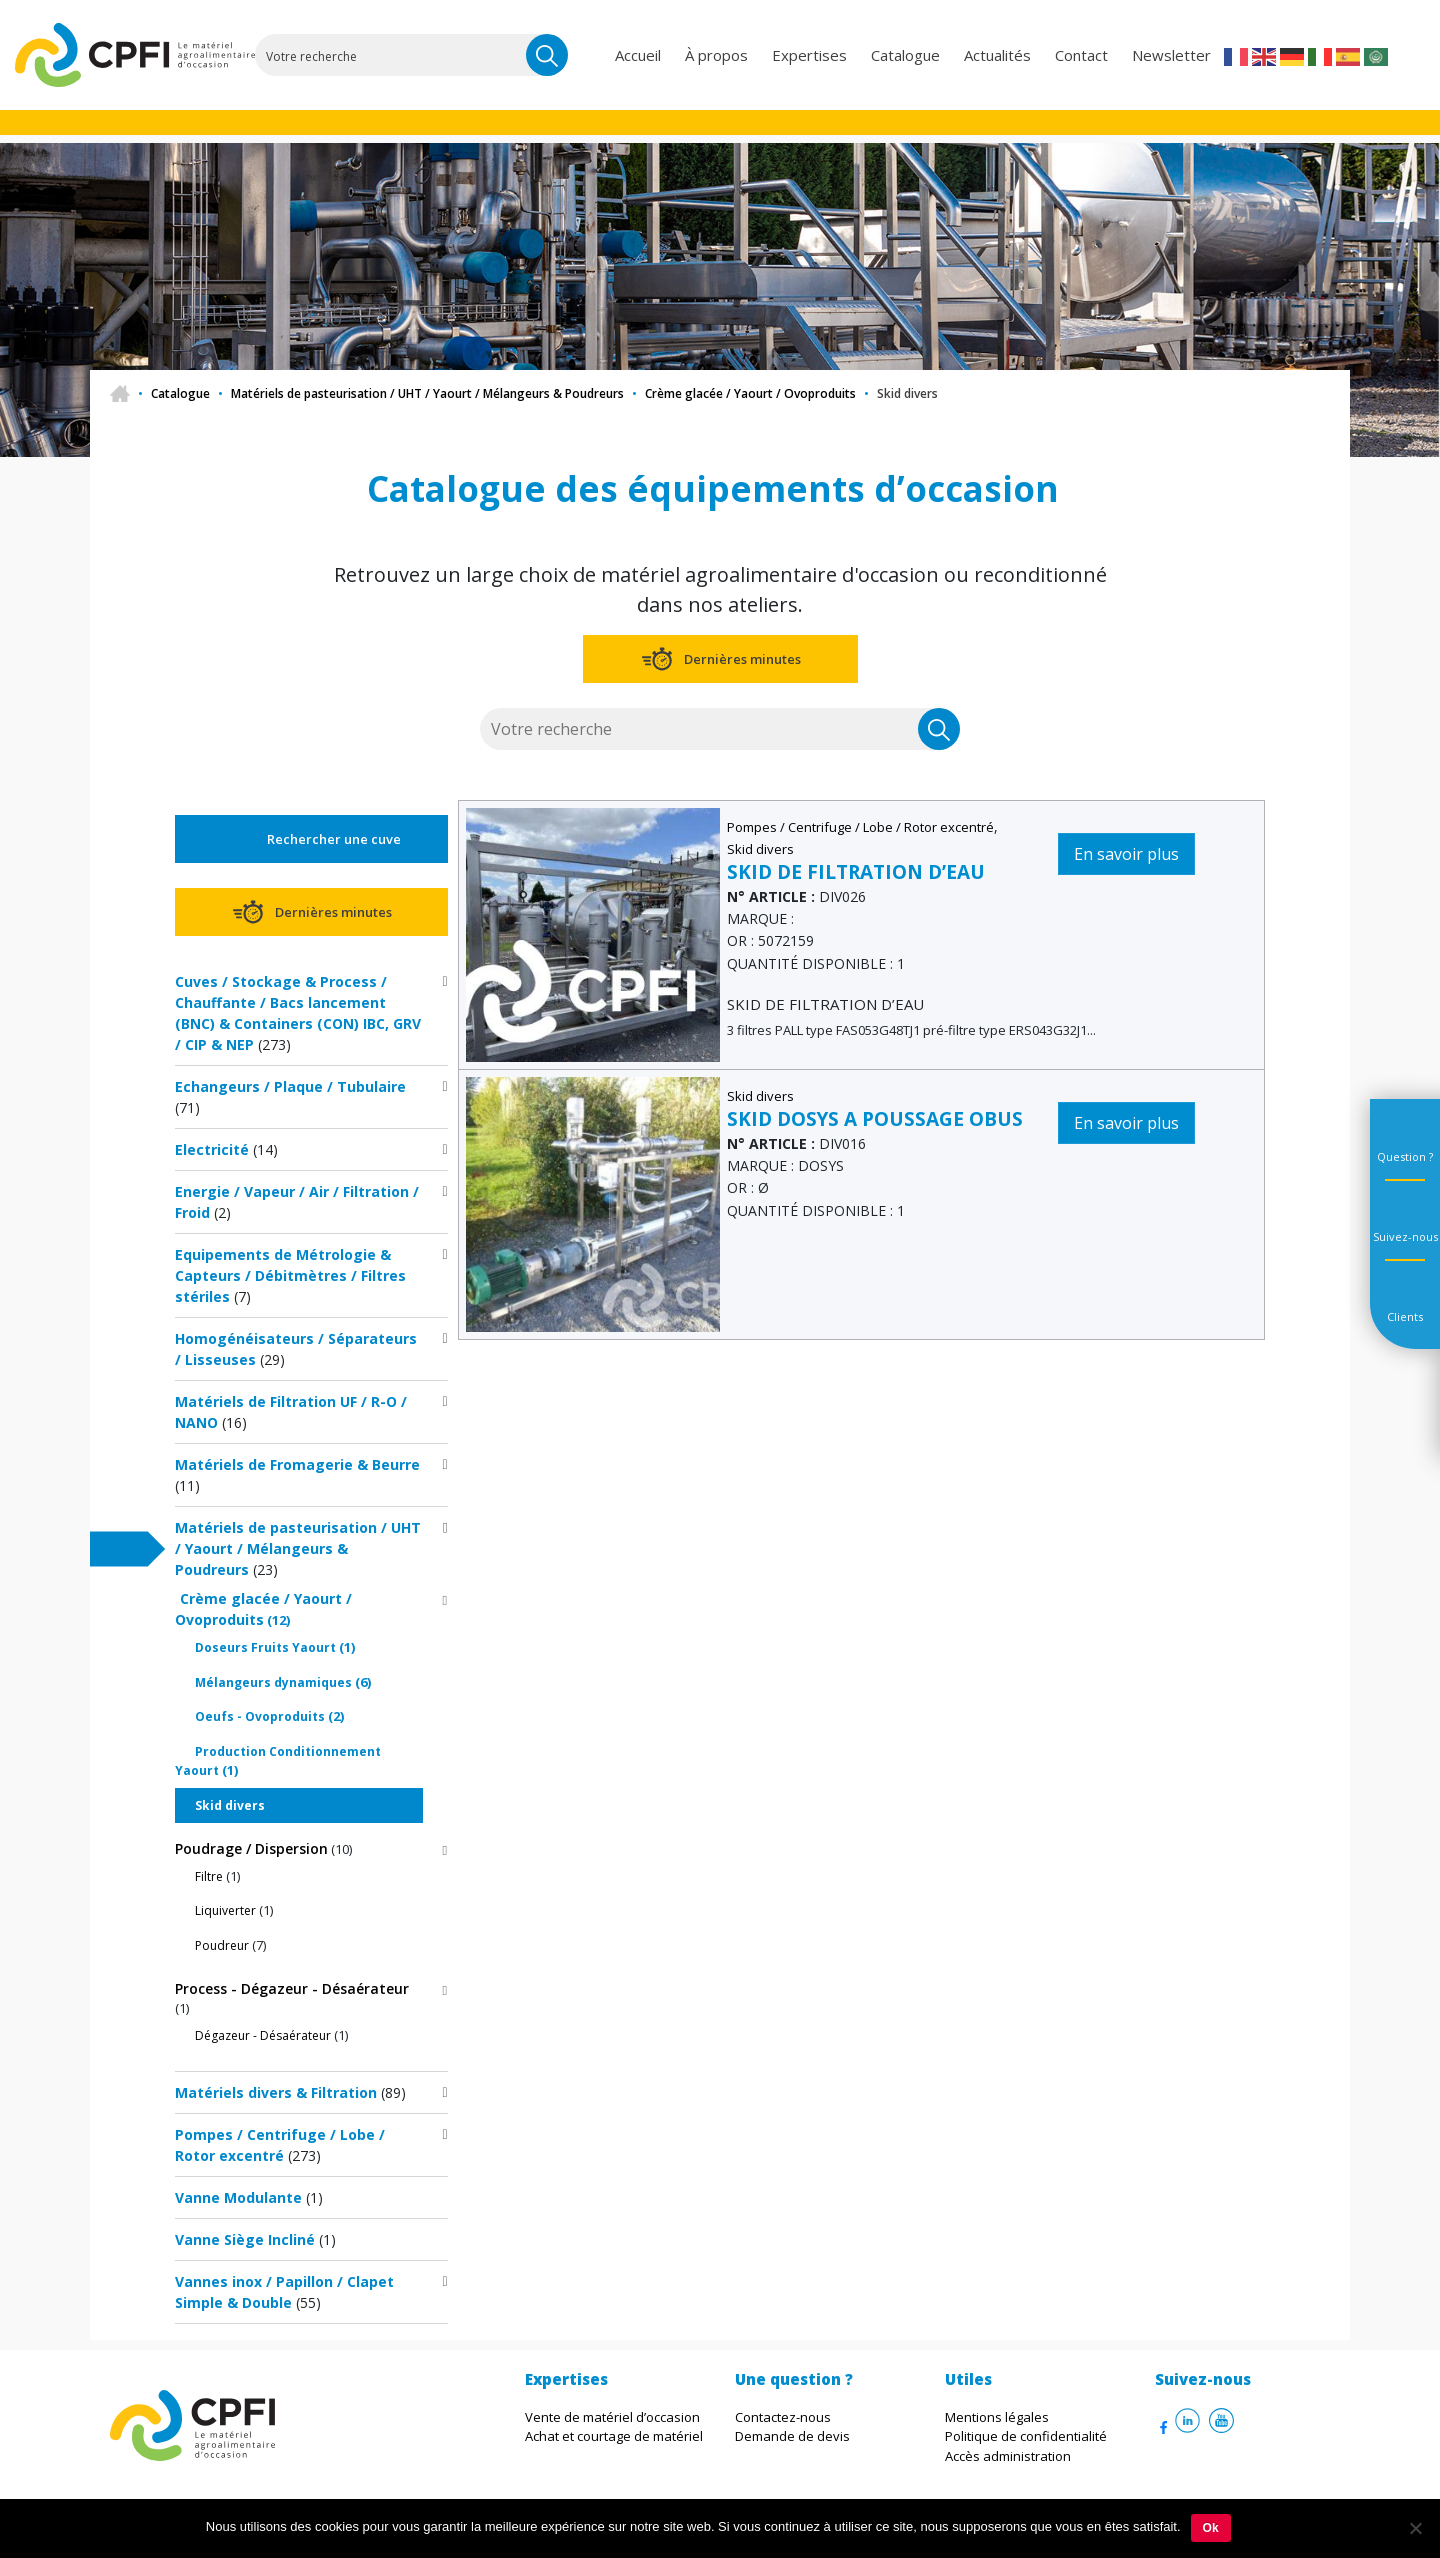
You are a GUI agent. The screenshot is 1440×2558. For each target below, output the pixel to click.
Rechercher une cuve (334, 839)
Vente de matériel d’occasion (612, 2417)
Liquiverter (225, 1910)
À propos (716, 55)
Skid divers (230, 1805)
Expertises (809, 55)
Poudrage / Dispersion (251, 1848)
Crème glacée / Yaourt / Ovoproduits (750, 393)
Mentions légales (997, 2417)
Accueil (638, 55)
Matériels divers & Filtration (276, 2092)
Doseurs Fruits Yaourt (265, 1647)
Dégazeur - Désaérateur (263, 2035)
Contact (1081, 55)
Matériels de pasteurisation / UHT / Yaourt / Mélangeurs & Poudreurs (427, 393)
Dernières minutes (742, 659)
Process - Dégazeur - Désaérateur (292, 1988)
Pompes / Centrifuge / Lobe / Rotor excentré (860, 827)
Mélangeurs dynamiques (273, 1682)
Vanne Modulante (238, 2197)
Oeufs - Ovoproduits (260, 1716)
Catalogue (905, 55)
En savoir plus (1126, 854)
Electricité (212, 1149)
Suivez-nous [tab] (1405, 1236)
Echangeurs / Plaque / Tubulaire (290, 1086)
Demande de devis (792, 2436)
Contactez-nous (783, 2417)
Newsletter (1171, 55)
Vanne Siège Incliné (245, 2239)
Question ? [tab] (1405, 1156)
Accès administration (1008, 2456)
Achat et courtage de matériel (614, 2436)
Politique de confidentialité (1026, 2436)
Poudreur (222, 1945)
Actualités (997, 55)
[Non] (1415, 2528)
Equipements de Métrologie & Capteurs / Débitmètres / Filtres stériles (290, 1275)
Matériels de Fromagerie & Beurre (297, 1464)
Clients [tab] (1405, 1316)
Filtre (209, 1876)
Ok (1211, 2528)
